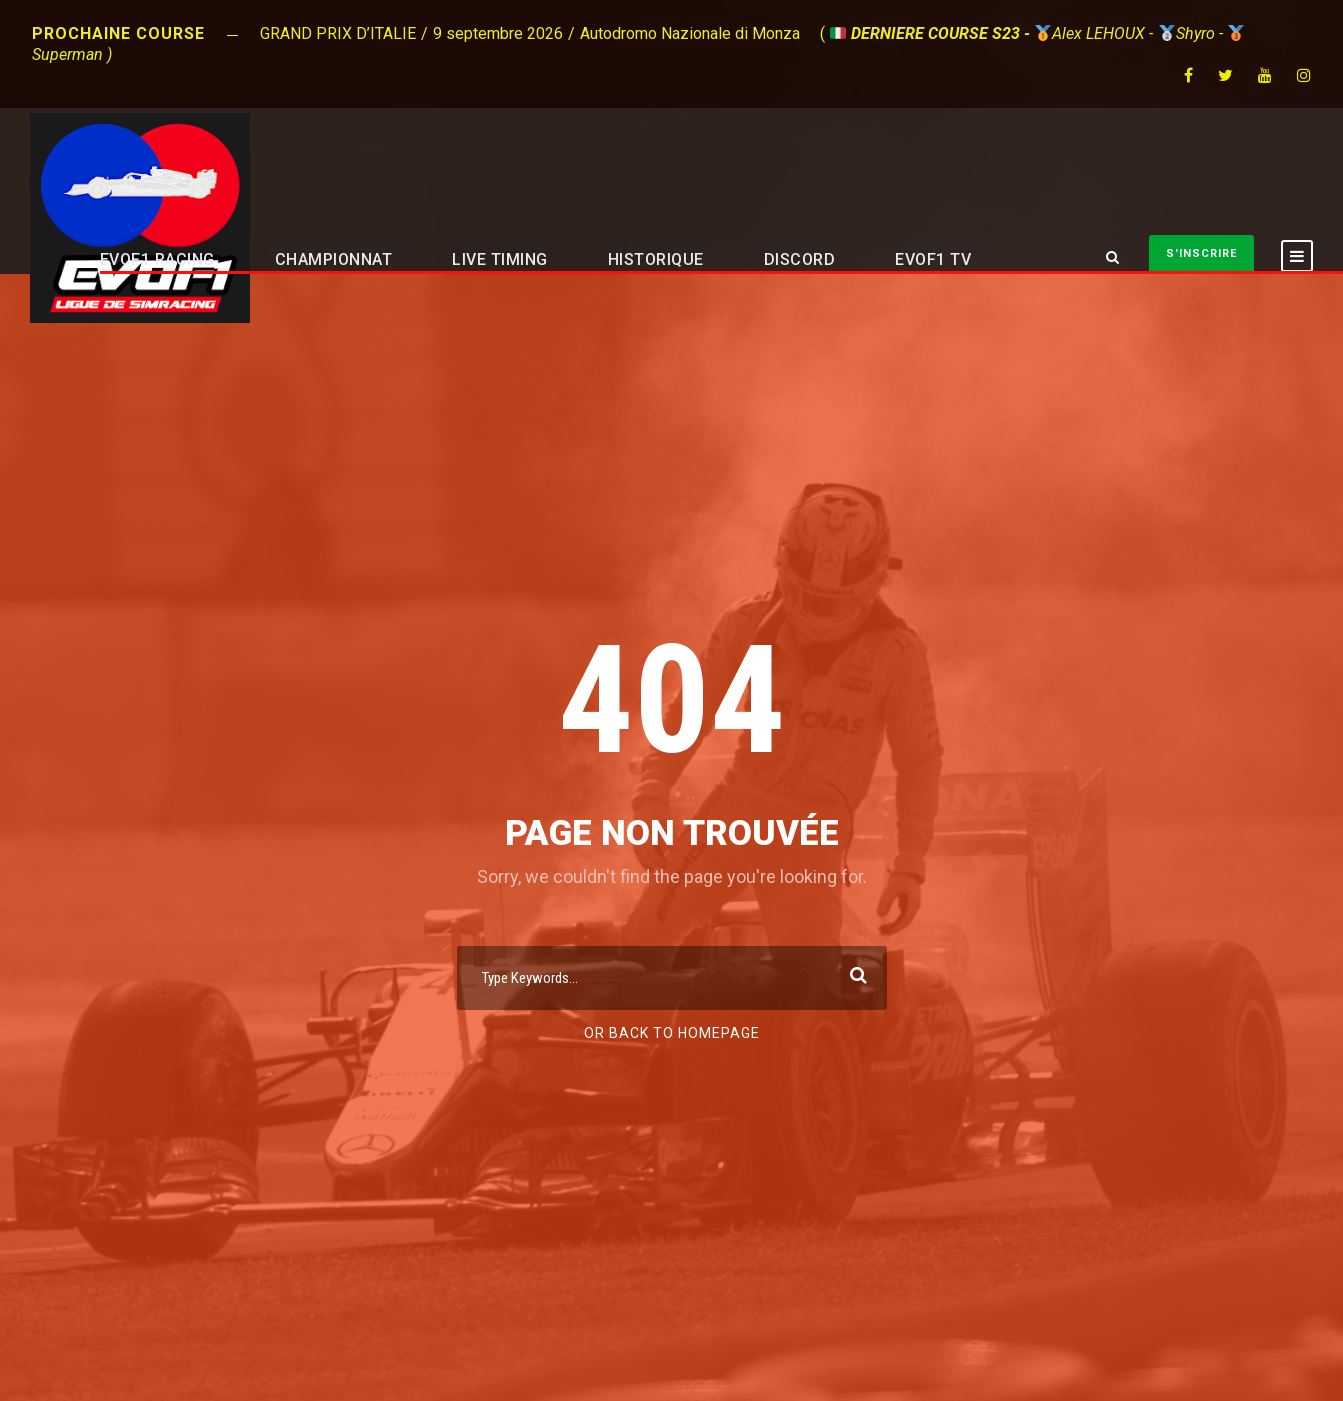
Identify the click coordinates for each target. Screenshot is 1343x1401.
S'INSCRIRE (1201, 253)
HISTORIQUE (656, 259)
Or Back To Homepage (672, 1033)
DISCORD (800, 259)
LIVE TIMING (500, 259)
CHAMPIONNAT (334, 259)
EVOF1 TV (933, 259)
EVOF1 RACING (157, 259)
